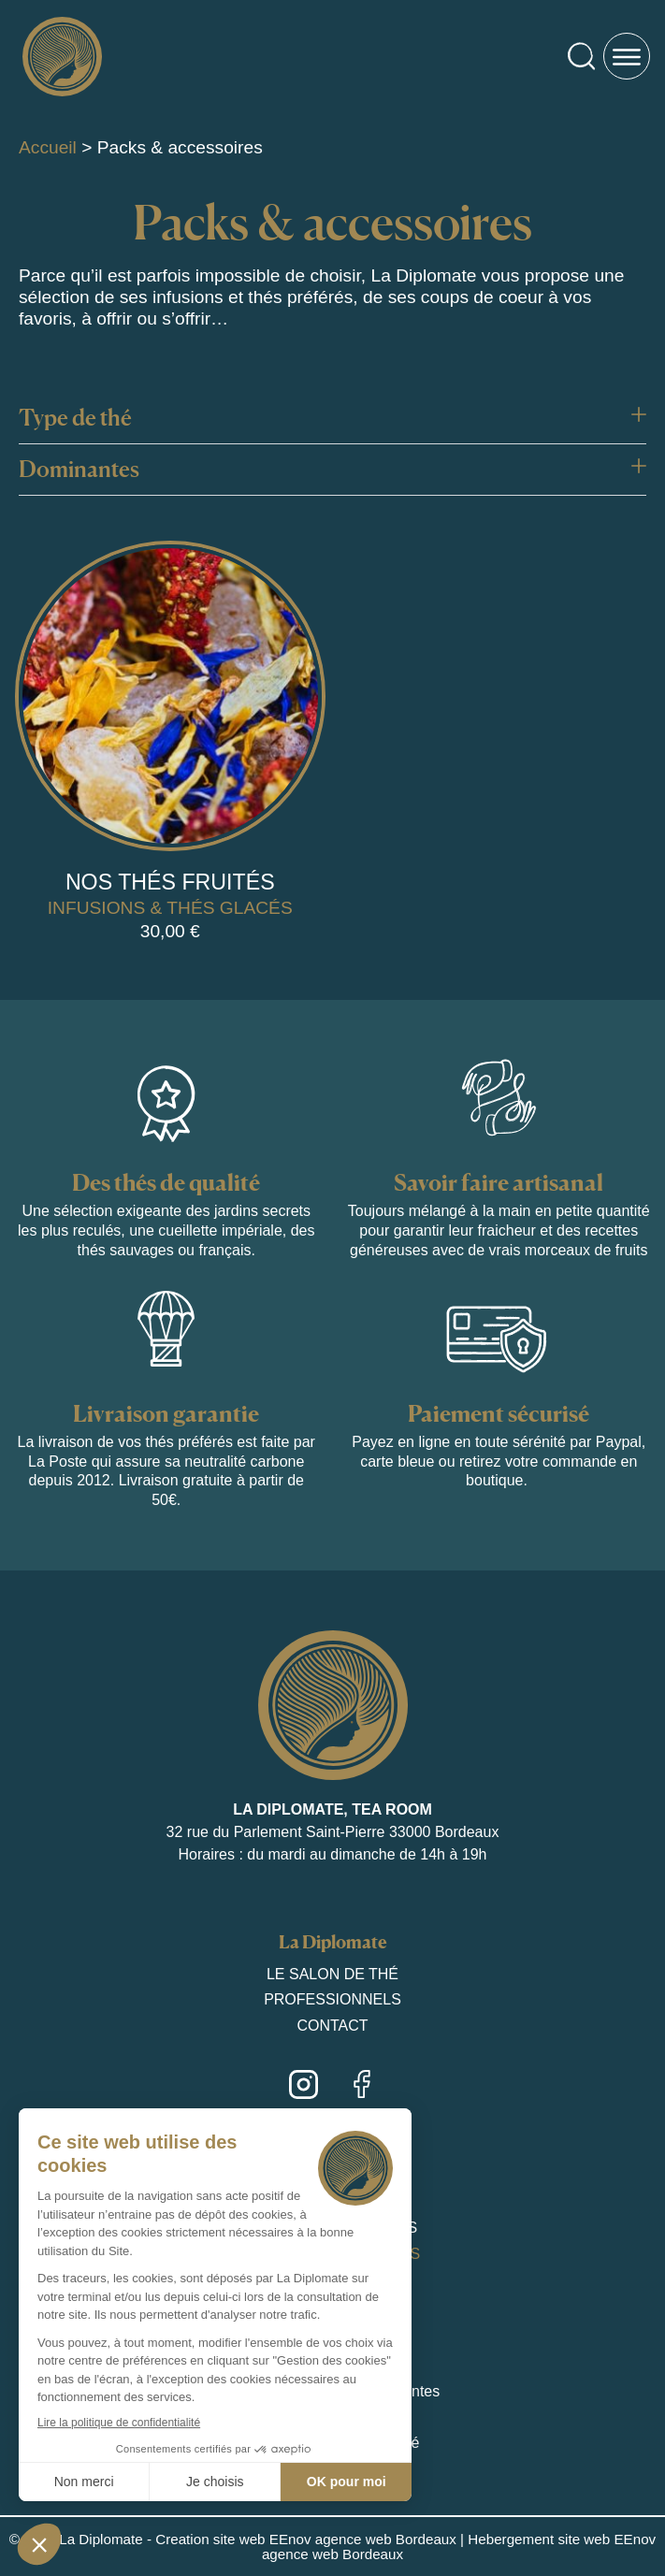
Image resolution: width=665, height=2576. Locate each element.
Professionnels (332, 1999)
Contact (332, 2025)
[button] (332, 418)
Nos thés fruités (170, 882)
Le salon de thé (332, 1974)
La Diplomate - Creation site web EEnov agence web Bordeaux (257, 2539)
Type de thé (75, 417)
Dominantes (79, 469)
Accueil (48, 147)
